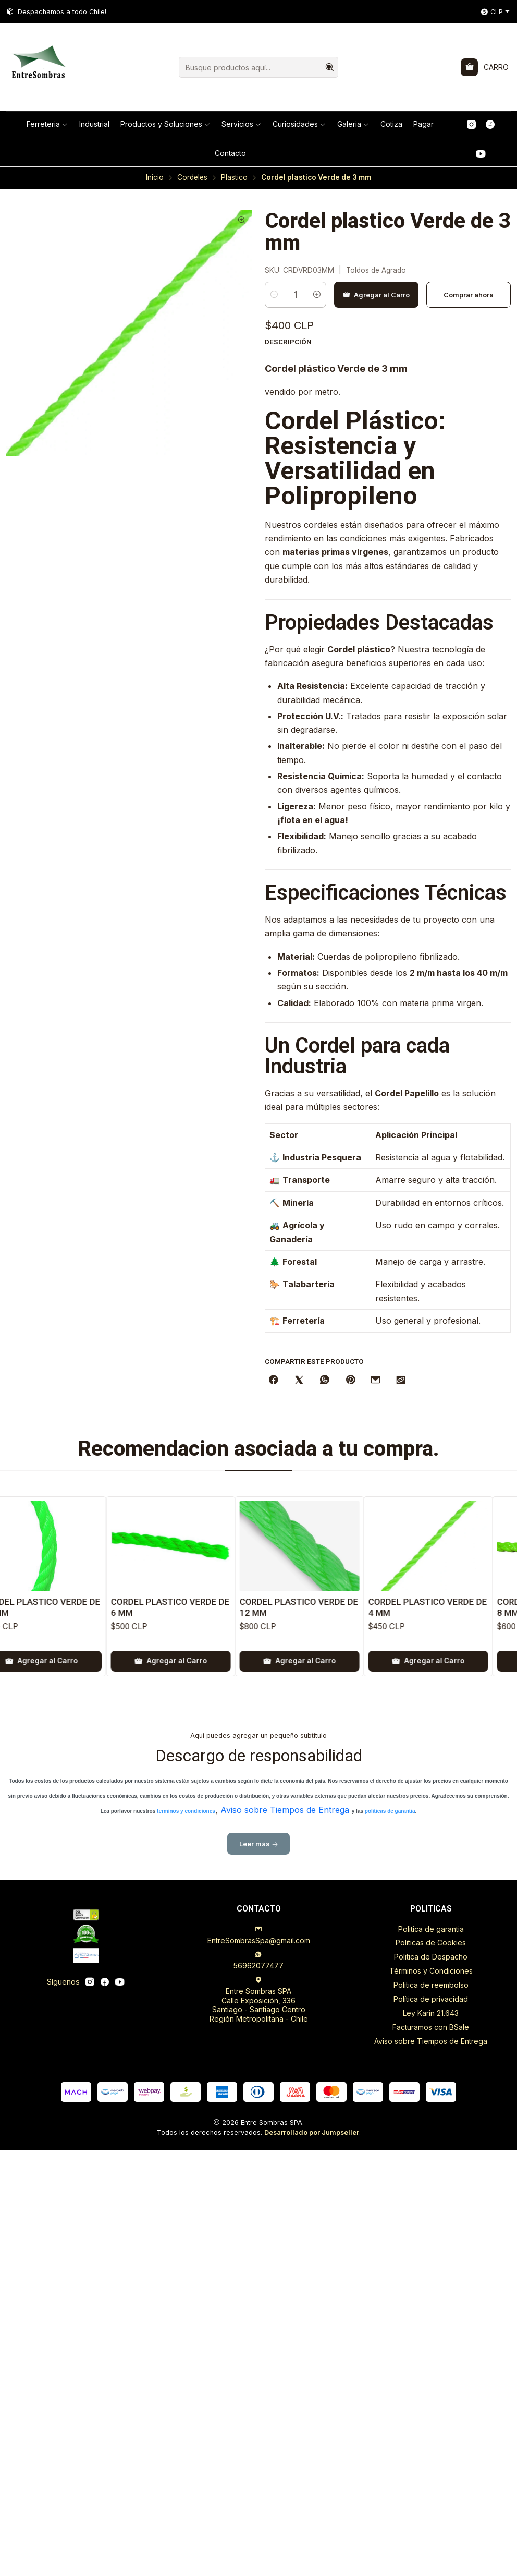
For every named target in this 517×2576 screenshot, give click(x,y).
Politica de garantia (431, 1929)
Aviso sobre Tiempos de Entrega (430, 2041)
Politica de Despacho (430, 1956)
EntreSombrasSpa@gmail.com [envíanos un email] (258, 1935)
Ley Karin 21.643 (431, 2013)
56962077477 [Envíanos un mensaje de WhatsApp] (258, 1960)
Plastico (234, 178)
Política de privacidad (430, 1998)
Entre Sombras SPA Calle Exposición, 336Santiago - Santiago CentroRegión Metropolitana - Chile (259, 1999)
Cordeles (192, 178)
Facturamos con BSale (430, 2027)
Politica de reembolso (431, 1984)
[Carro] (485, 67)
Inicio (155, 178)
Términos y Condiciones (431, 1970)
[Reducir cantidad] (274, 223)
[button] (47, 124)
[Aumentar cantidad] (317, 223)
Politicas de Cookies (431, 1942)
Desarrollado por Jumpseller (311, 2132)
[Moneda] (496, 12)
